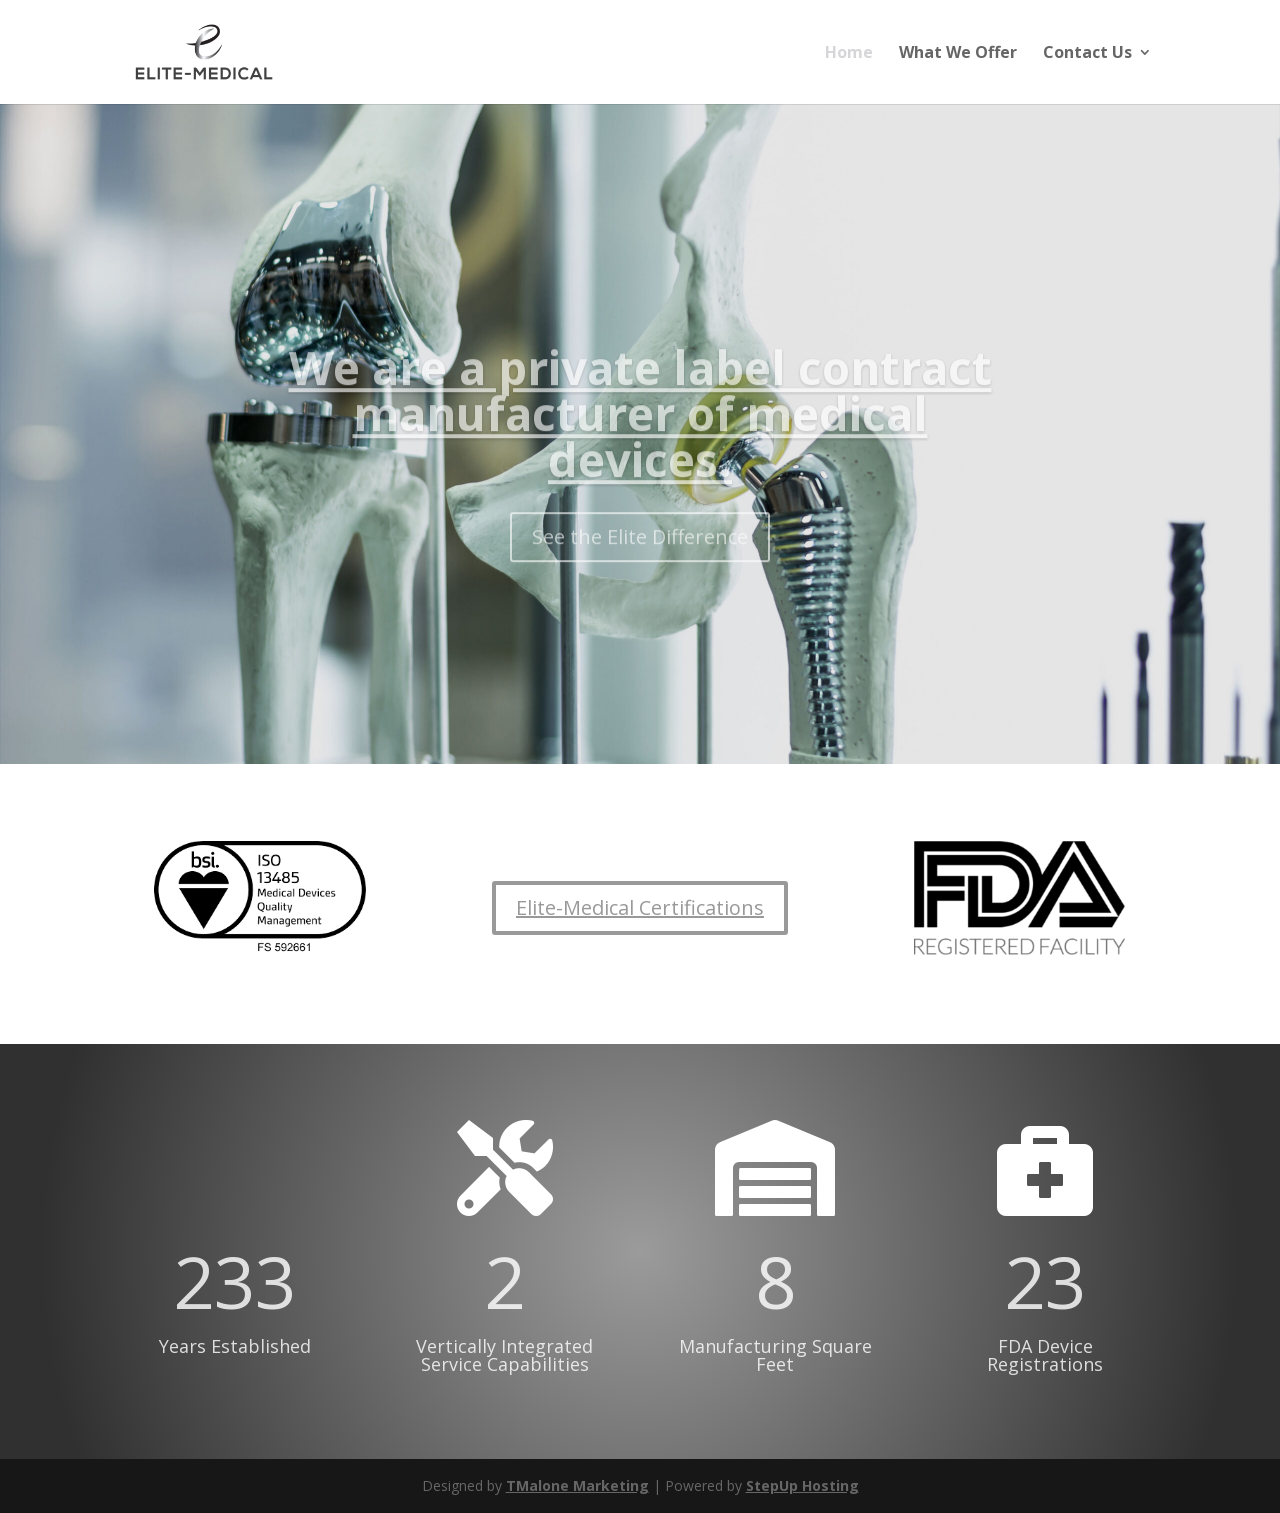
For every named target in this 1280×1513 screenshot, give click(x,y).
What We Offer (958, 54)
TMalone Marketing (577, 1485)
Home (849, 54)
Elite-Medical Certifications (640, 907)
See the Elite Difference (640, 556)
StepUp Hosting (802, 1485)
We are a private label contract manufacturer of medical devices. (640, 433)
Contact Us (1087, 54)
